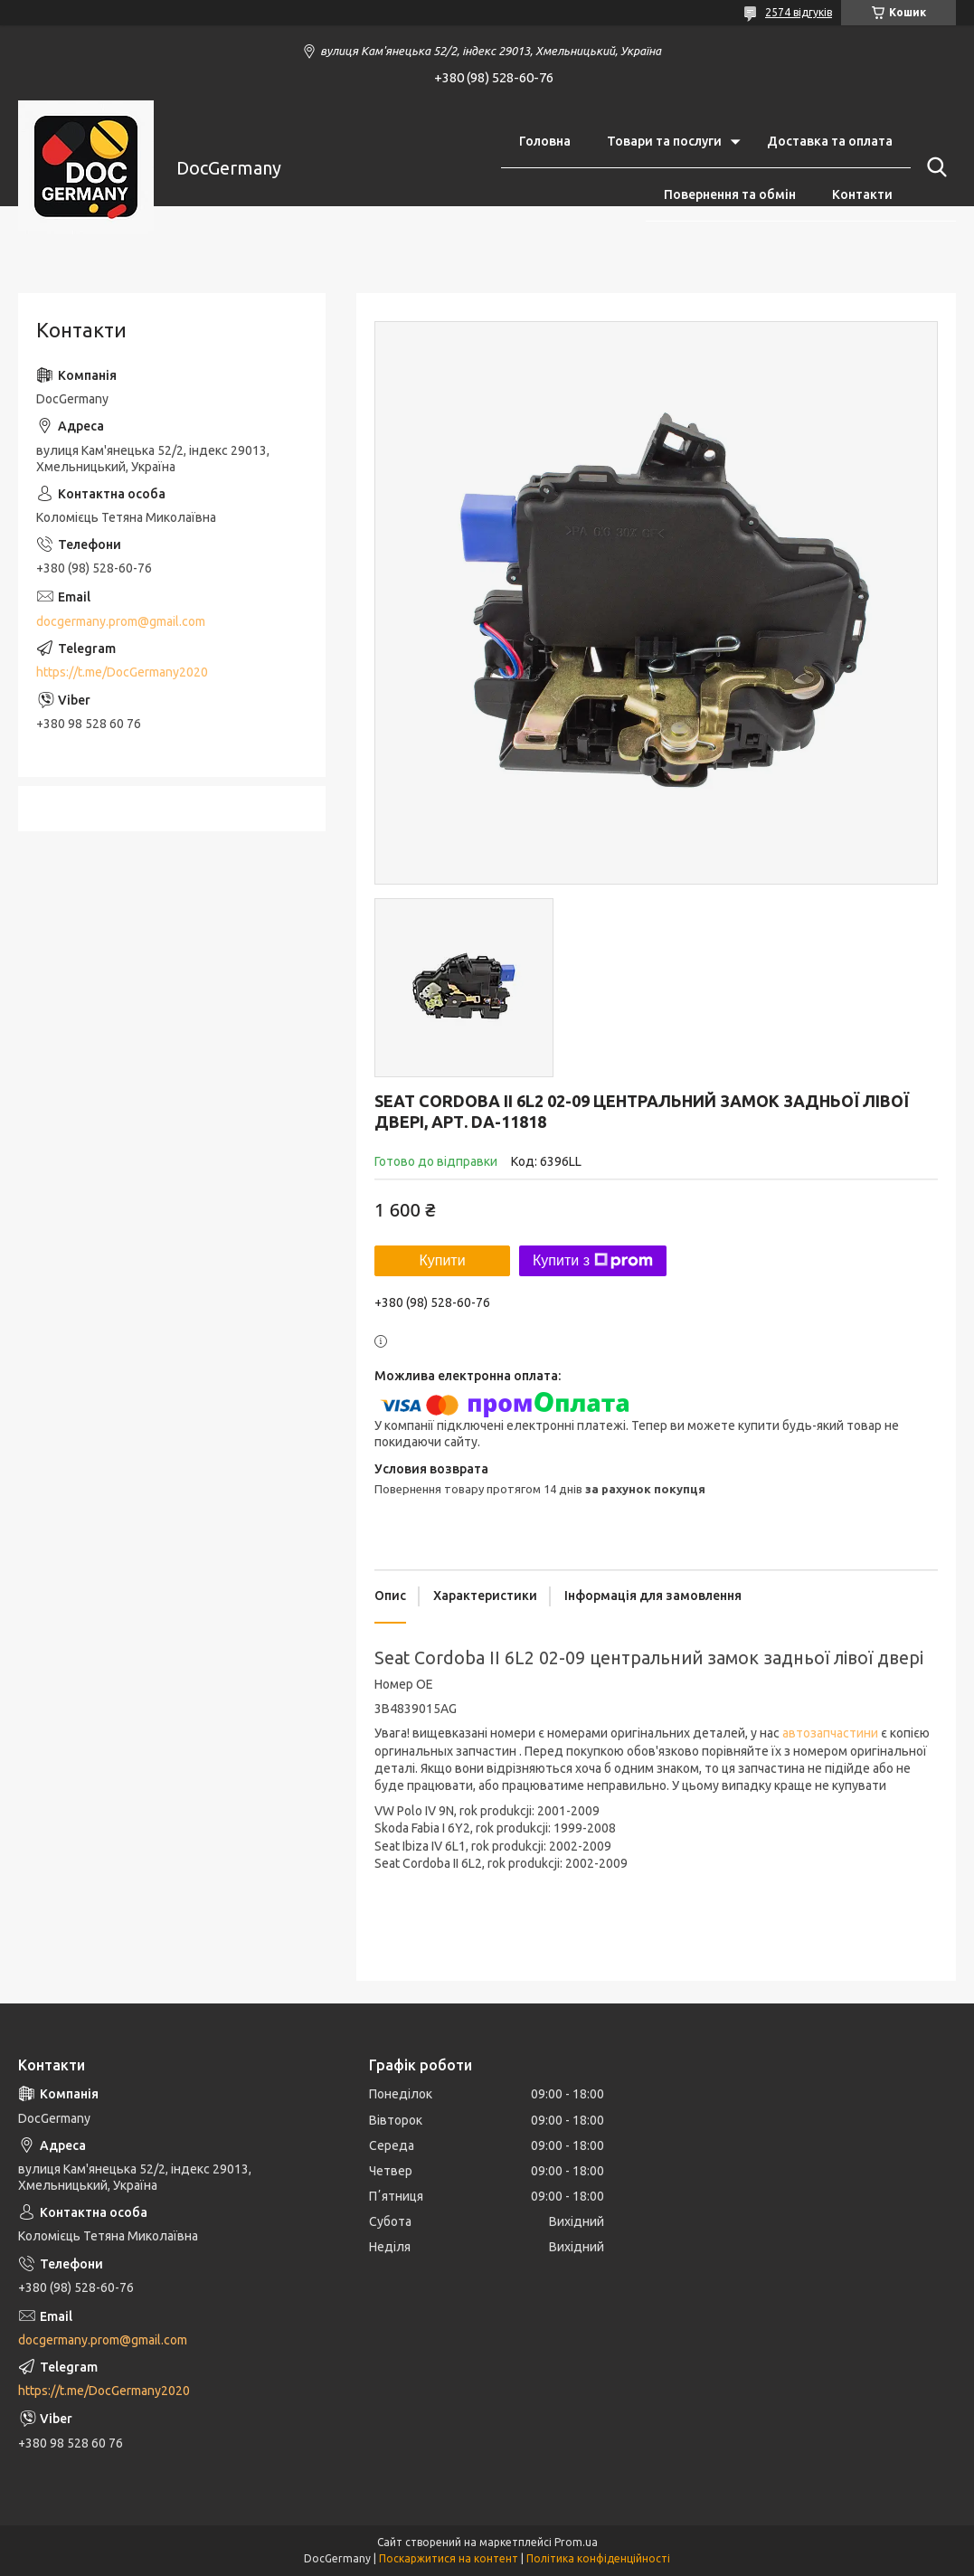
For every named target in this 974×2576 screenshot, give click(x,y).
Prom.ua (576, 2542)
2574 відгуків (798, 12)
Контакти (862, 194)
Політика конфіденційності (598, 2558)
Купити (442, 1260)
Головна (545, 141)
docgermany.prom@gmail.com (120, 621)
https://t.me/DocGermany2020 (122, 672)
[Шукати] (933, 167)
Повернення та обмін (730, 194)
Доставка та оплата (830, 141)
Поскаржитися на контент (448, 2558)
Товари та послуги (664, 141)
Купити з (593, 1261)
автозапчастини (830, 1733)
